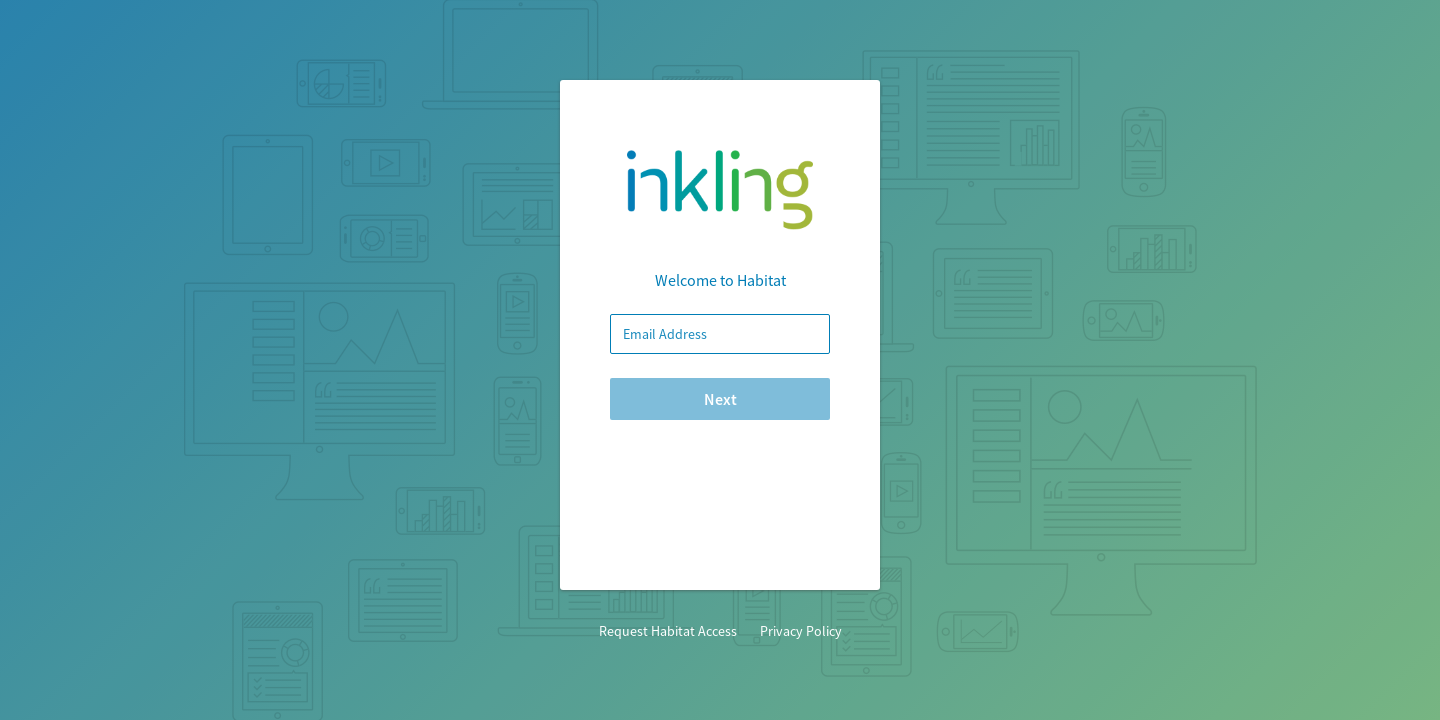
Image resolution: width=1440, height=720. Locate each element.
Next (720, 399)
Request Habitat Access (668, 631)
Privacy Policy (800, 631)
